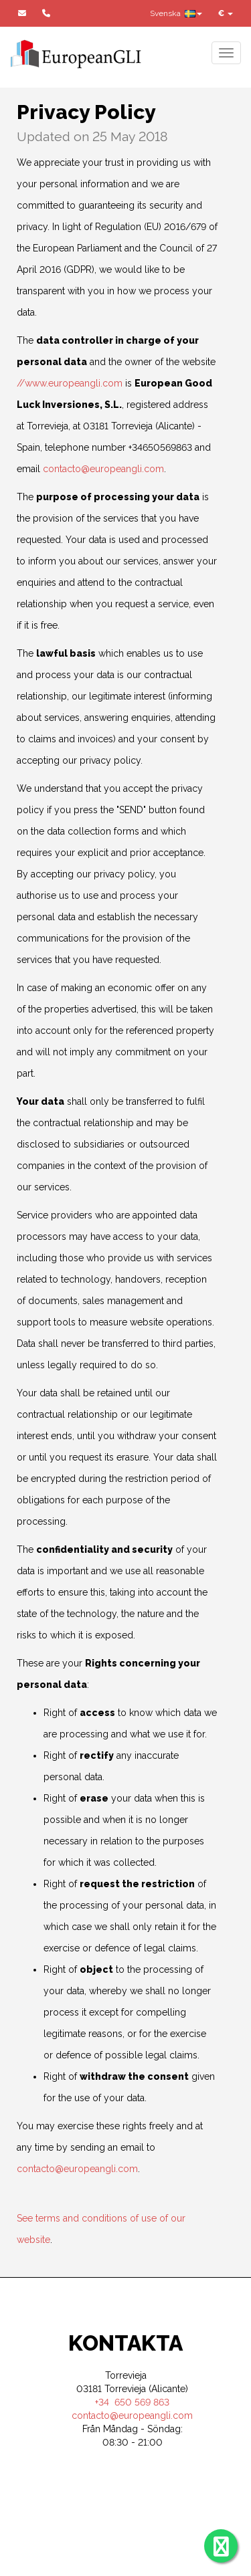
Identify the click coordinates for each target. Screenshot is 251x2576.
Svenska (176, 13)
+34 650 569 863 (132, 2402)
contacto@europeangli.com (103, 468)
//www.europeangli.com (69, 383)
